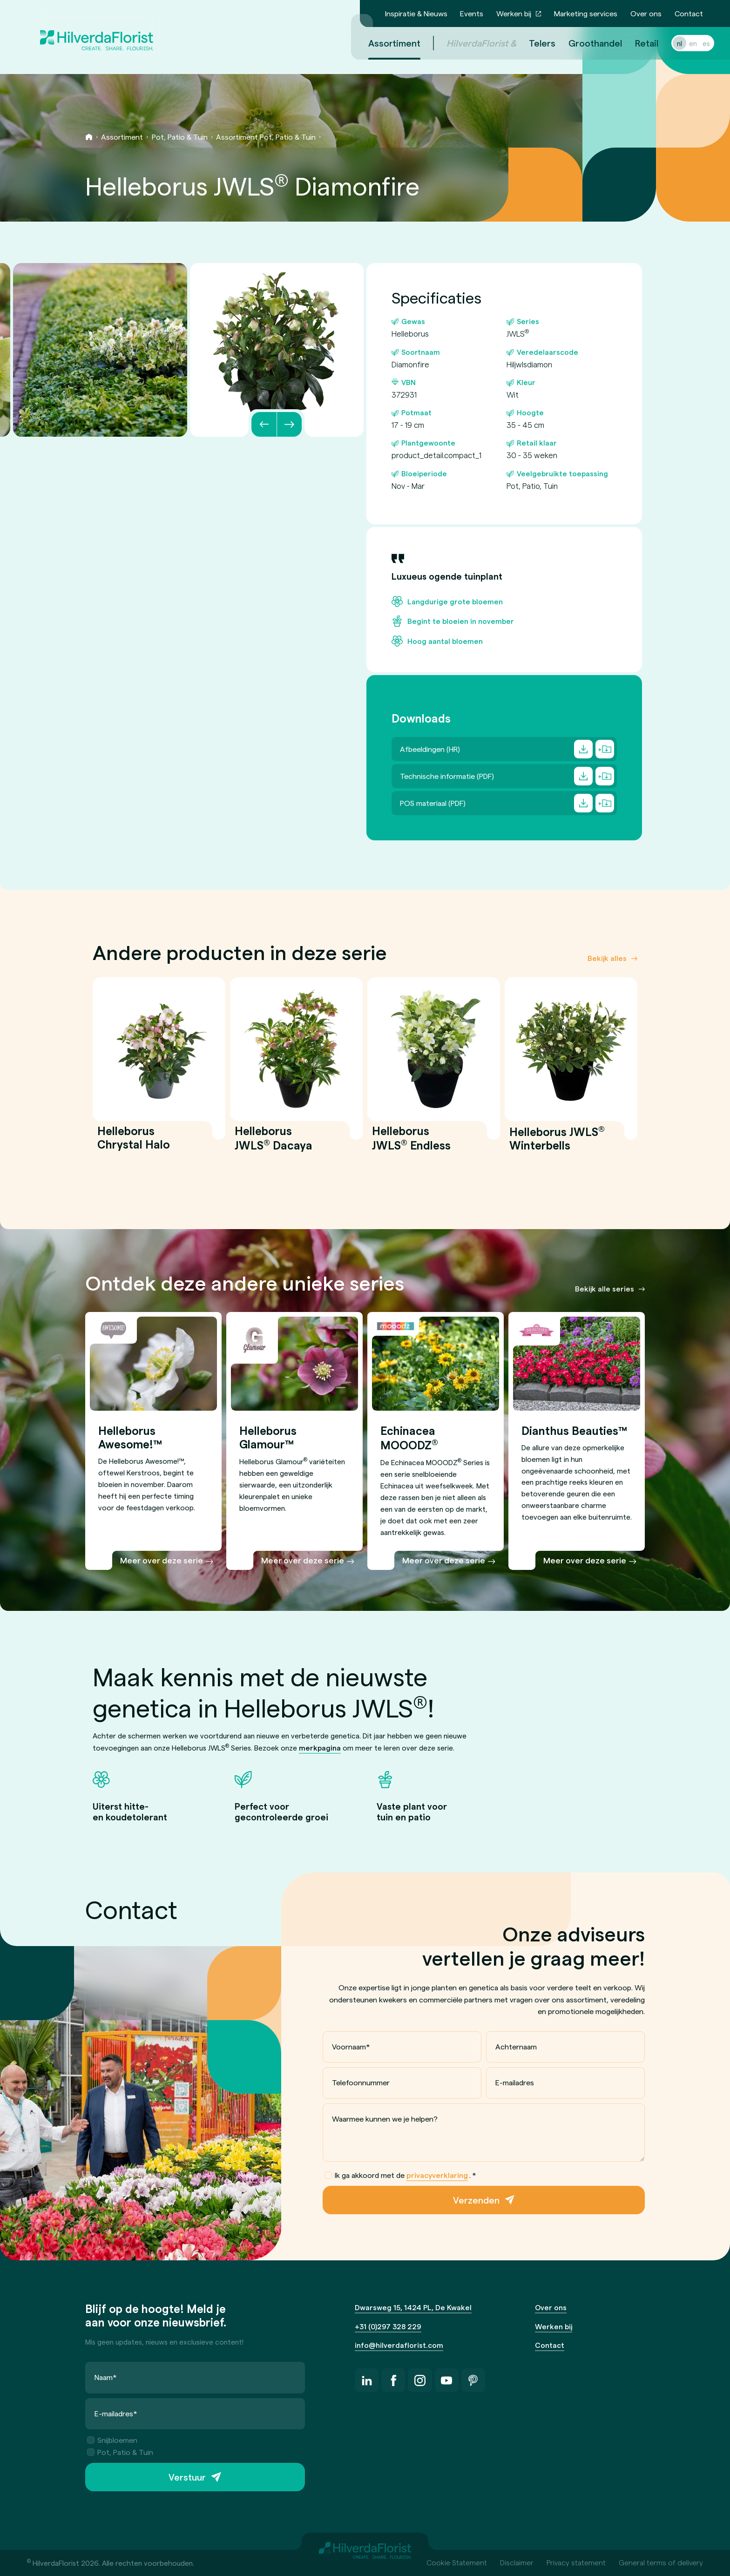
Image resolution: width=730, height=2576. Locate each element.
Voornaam (351, 2046)
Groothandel (584, 42)
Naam (106, 2377)
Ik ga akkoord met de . (400, 2175)
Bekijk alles (607, 957)
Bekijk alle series (604, 1288)
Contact (689, 13)
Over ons (646, 13)
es (695, 43)
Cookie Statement (456, 2562)
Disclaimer (517, 2562)
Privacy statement (576, 2562)
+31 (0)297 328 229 (388, 2326)
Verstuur (187, 2476)
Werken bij (513, 13)
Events (471, 13)
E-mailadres (514, 2082)
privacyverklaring (436, 2174)
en (682, 43)
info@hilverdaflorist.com (399, 2344)
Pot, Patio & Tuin (180, 136)
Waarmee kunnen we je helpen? (385, 2118)
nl (668, 43)
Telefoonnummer (361, 2082)
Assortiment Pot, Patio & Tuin (266, 136)
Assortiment (122, 136)
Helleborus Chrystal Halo (133, 1143)
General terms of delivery (661, 2562)
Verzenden (476, 2199)
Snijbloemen (112, 2440)
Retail (635, 42)
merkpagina (320, 1747)
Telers (531, 42)
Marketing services (585, 13)
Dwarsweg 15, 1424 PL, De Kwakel (413, 2307)
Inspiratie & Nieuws (416, 13)
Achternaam (516, 2046)
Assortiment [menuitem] (383, 42)
